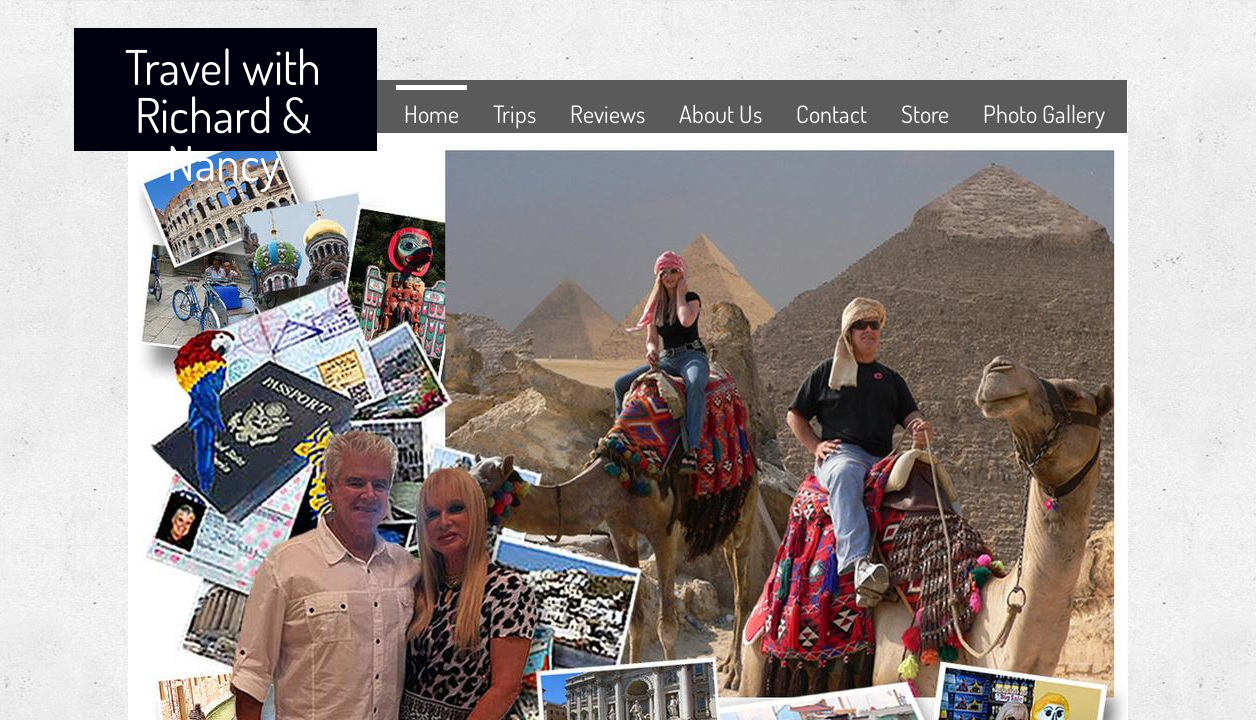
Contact (831, 113)
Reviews (607, 113)
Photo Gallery (1044, 113)
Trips (514, 113)
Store (925, 113)
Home (431, 113)
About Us (720, 113)
